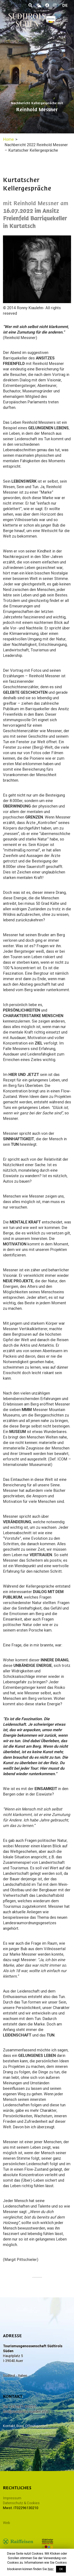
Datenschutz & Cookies (21, 2503)
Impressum (12, 2498)
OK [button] (61, 2569)
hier (51, 2569)
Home (8, 139)
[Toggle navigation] (65, 20)
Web (6, 2523)
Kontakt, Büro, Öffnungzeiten (25, 2426)
